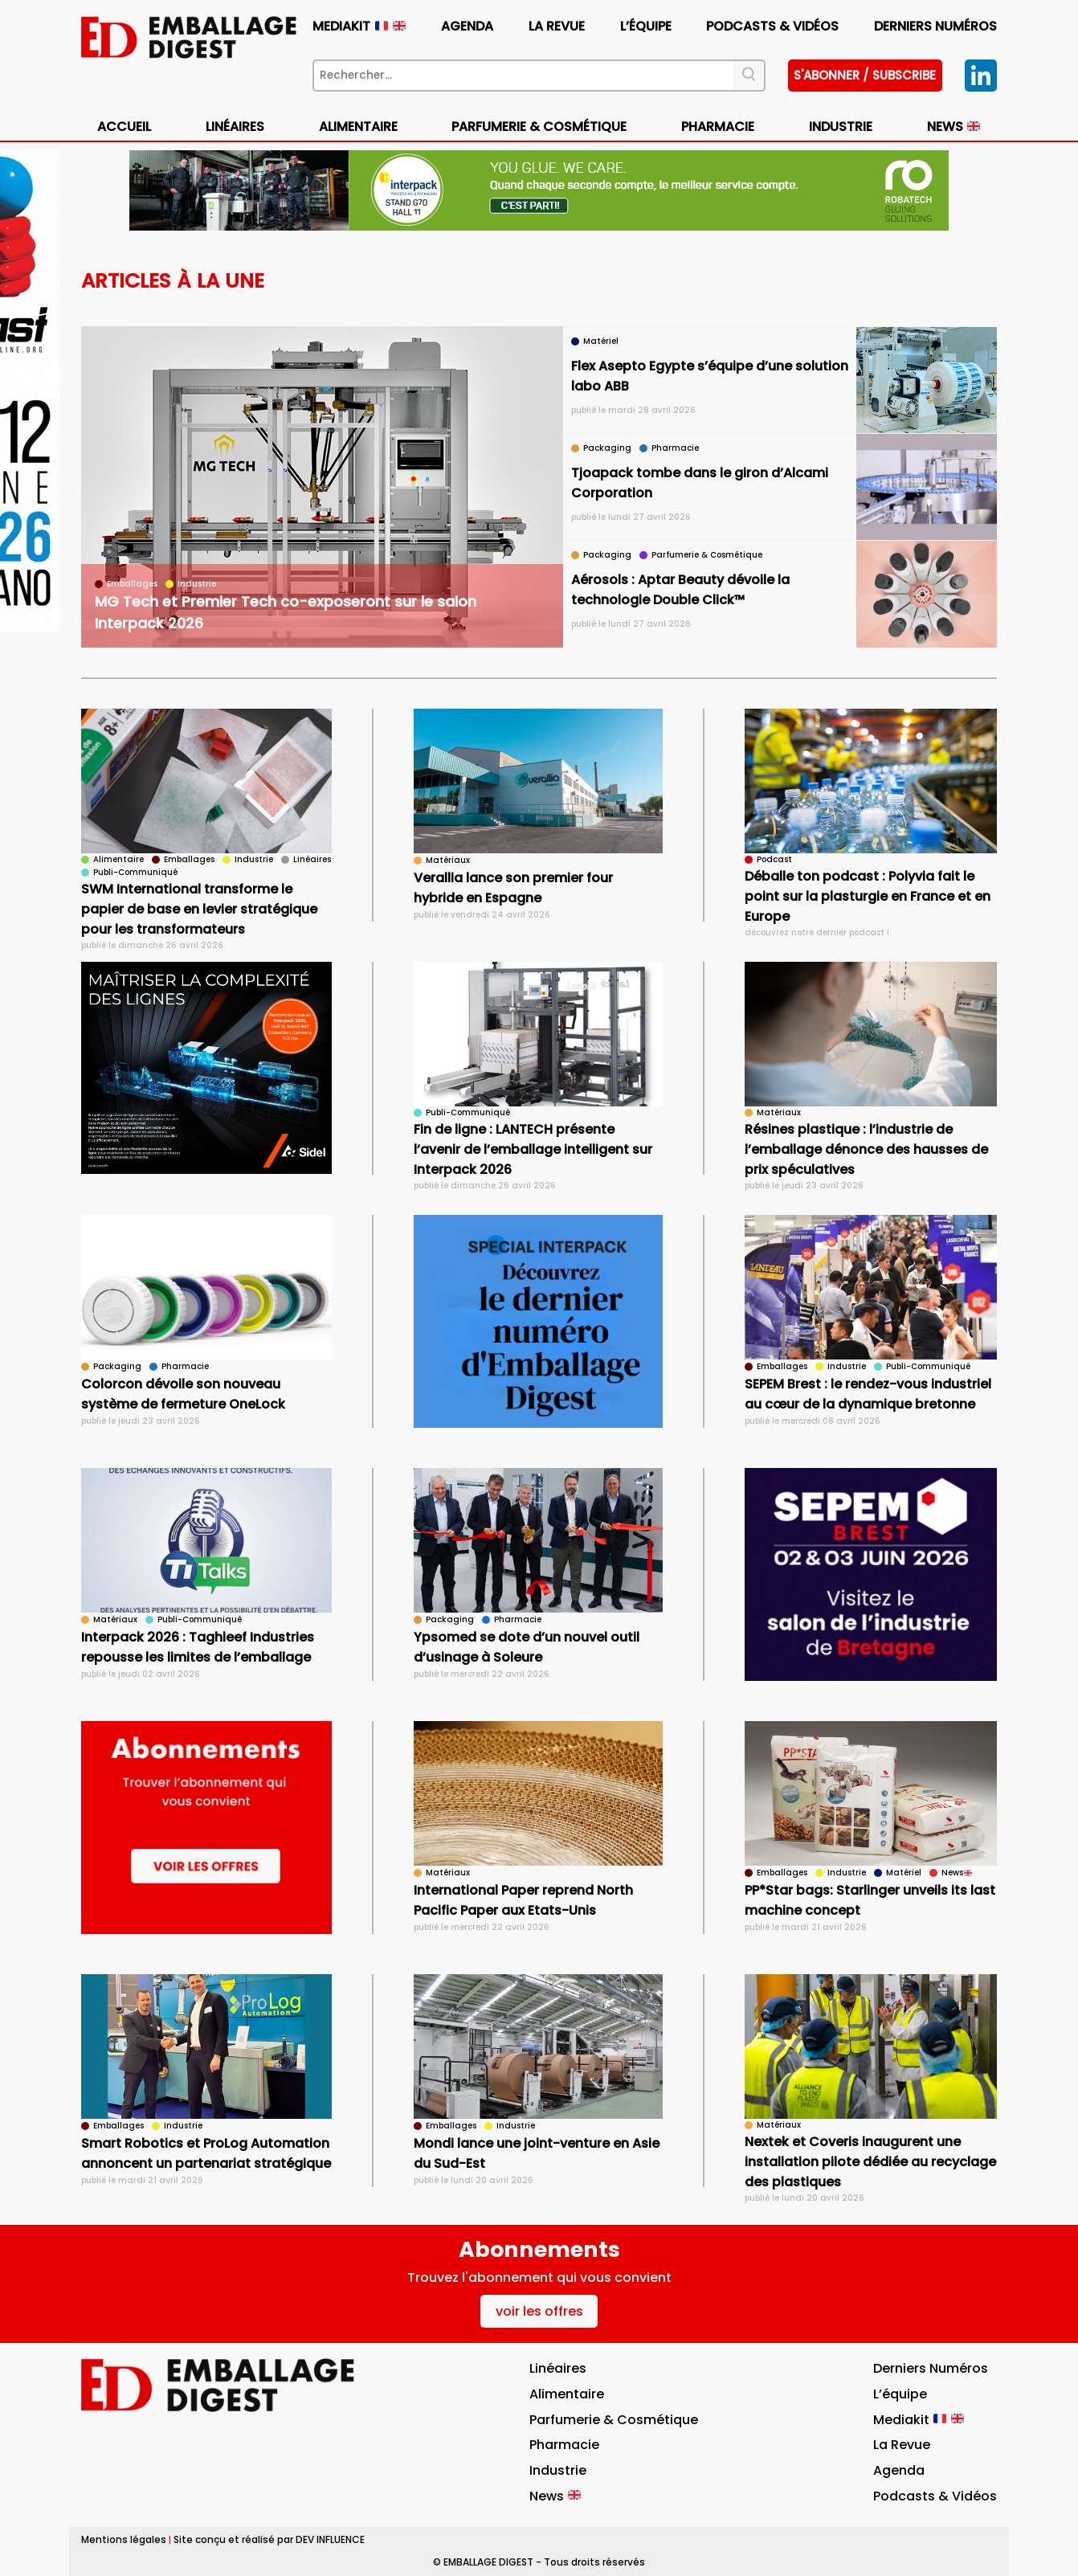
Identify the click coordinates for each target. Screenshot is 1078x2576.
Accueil (124, 126)
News (953, 126)
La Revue (557, 26)
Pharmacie (717, 126)
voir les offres (539, 2311)
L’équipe (646, 26)
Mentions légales (123, 2539)
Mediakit (358, 26)
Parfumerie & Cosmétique (539, 126)
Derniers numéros (935, 26)
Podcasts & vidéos (772, 26)
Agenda (467, 26)
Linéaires (235, 126)
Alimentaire (358, 126)
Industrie (840, 126)
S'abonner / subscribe (865, 75)
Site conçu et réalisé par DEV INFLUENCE (269, 2539)
